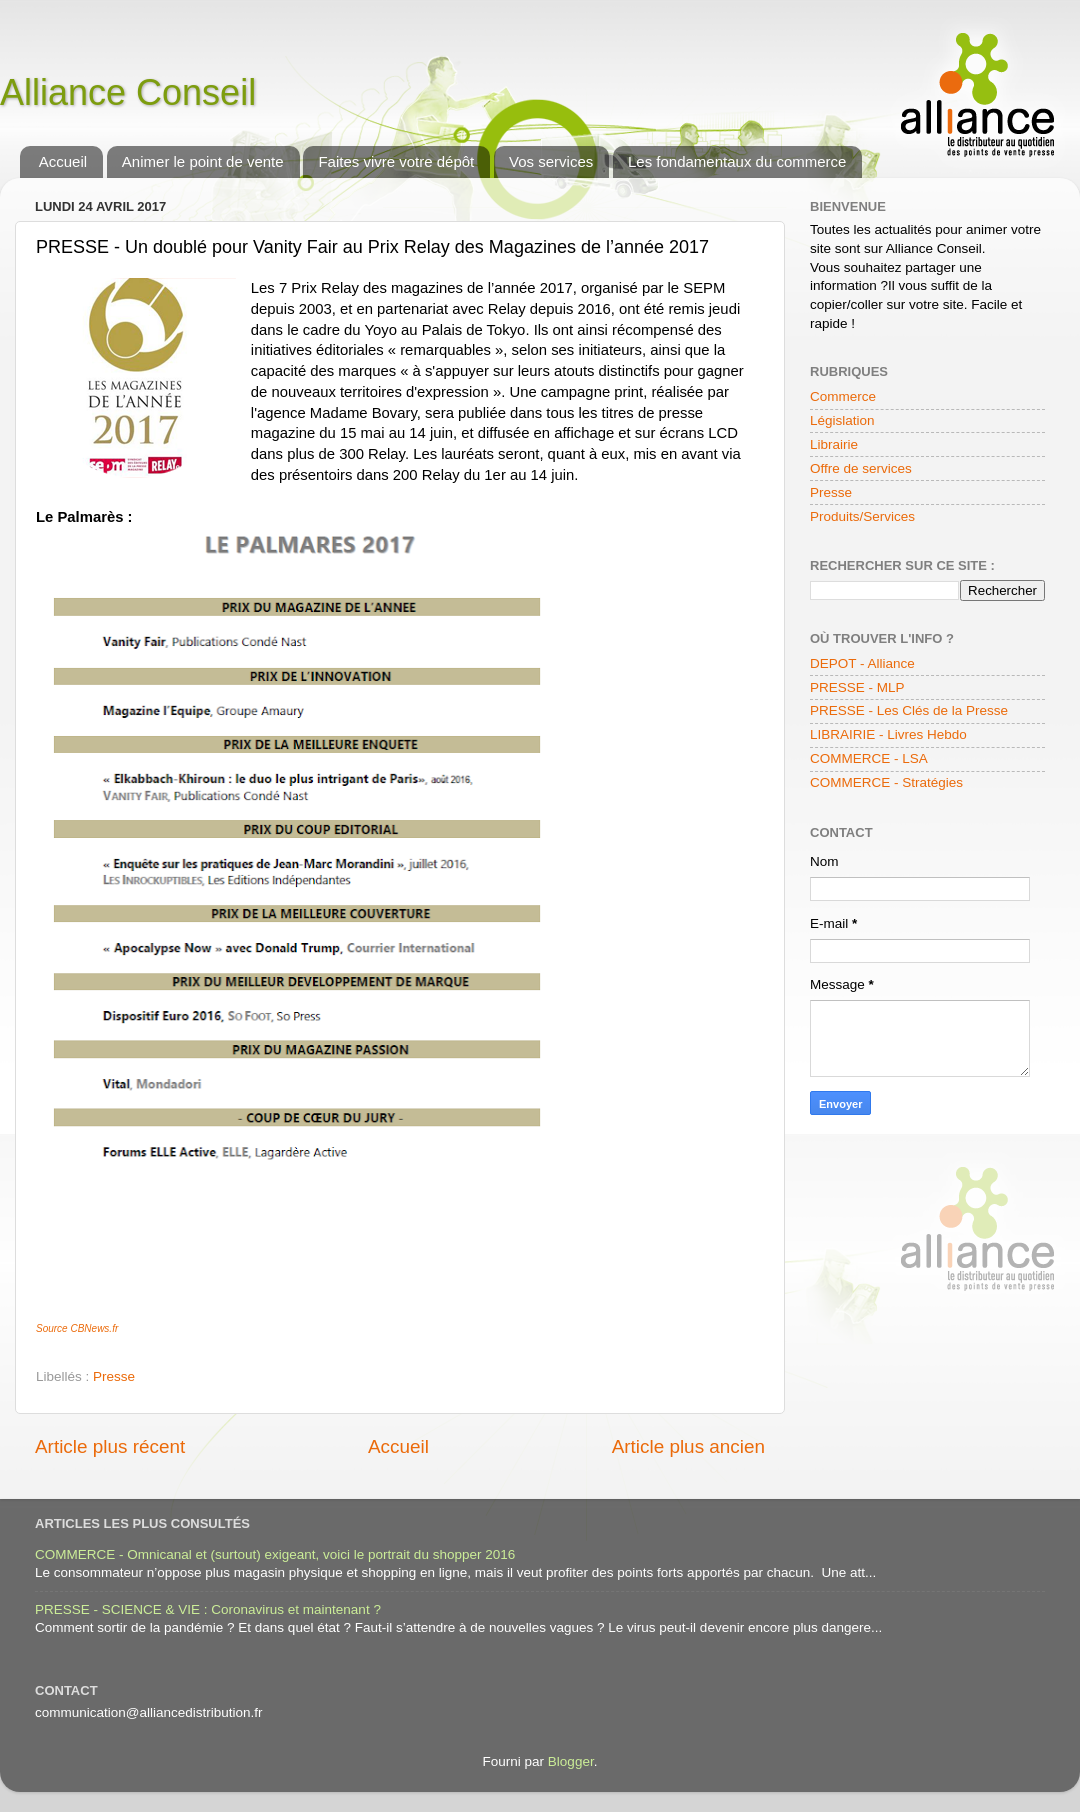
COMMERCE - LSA (869, 758)
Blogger (571, 1761)
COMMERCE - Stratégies (886, 782)
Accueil (63, 161)
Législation (842, 420)
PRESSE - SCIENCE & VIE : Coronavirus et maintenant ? (208, 1609)
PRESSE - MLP (857, 687)
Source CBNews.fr (77, 1328)
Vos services (551, 161)
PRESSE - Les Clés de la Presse (909, 710)
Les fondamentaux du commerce (737, 161)
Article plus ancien (688, 1446)
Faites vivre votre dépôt (396, 161)
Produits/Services (862, 516)
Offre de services (861, 468)
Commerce (843, 396)
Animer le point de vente (203, 161)
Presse (114, 1376)
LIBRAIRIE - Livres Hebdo (888, 734)
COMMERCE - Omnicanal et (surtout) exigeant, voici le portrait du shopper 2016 (275, 1554)
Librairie (834, 444)
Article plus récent (110, 1446)
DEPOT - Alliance (862, 663)
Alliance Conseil (128, 92)
